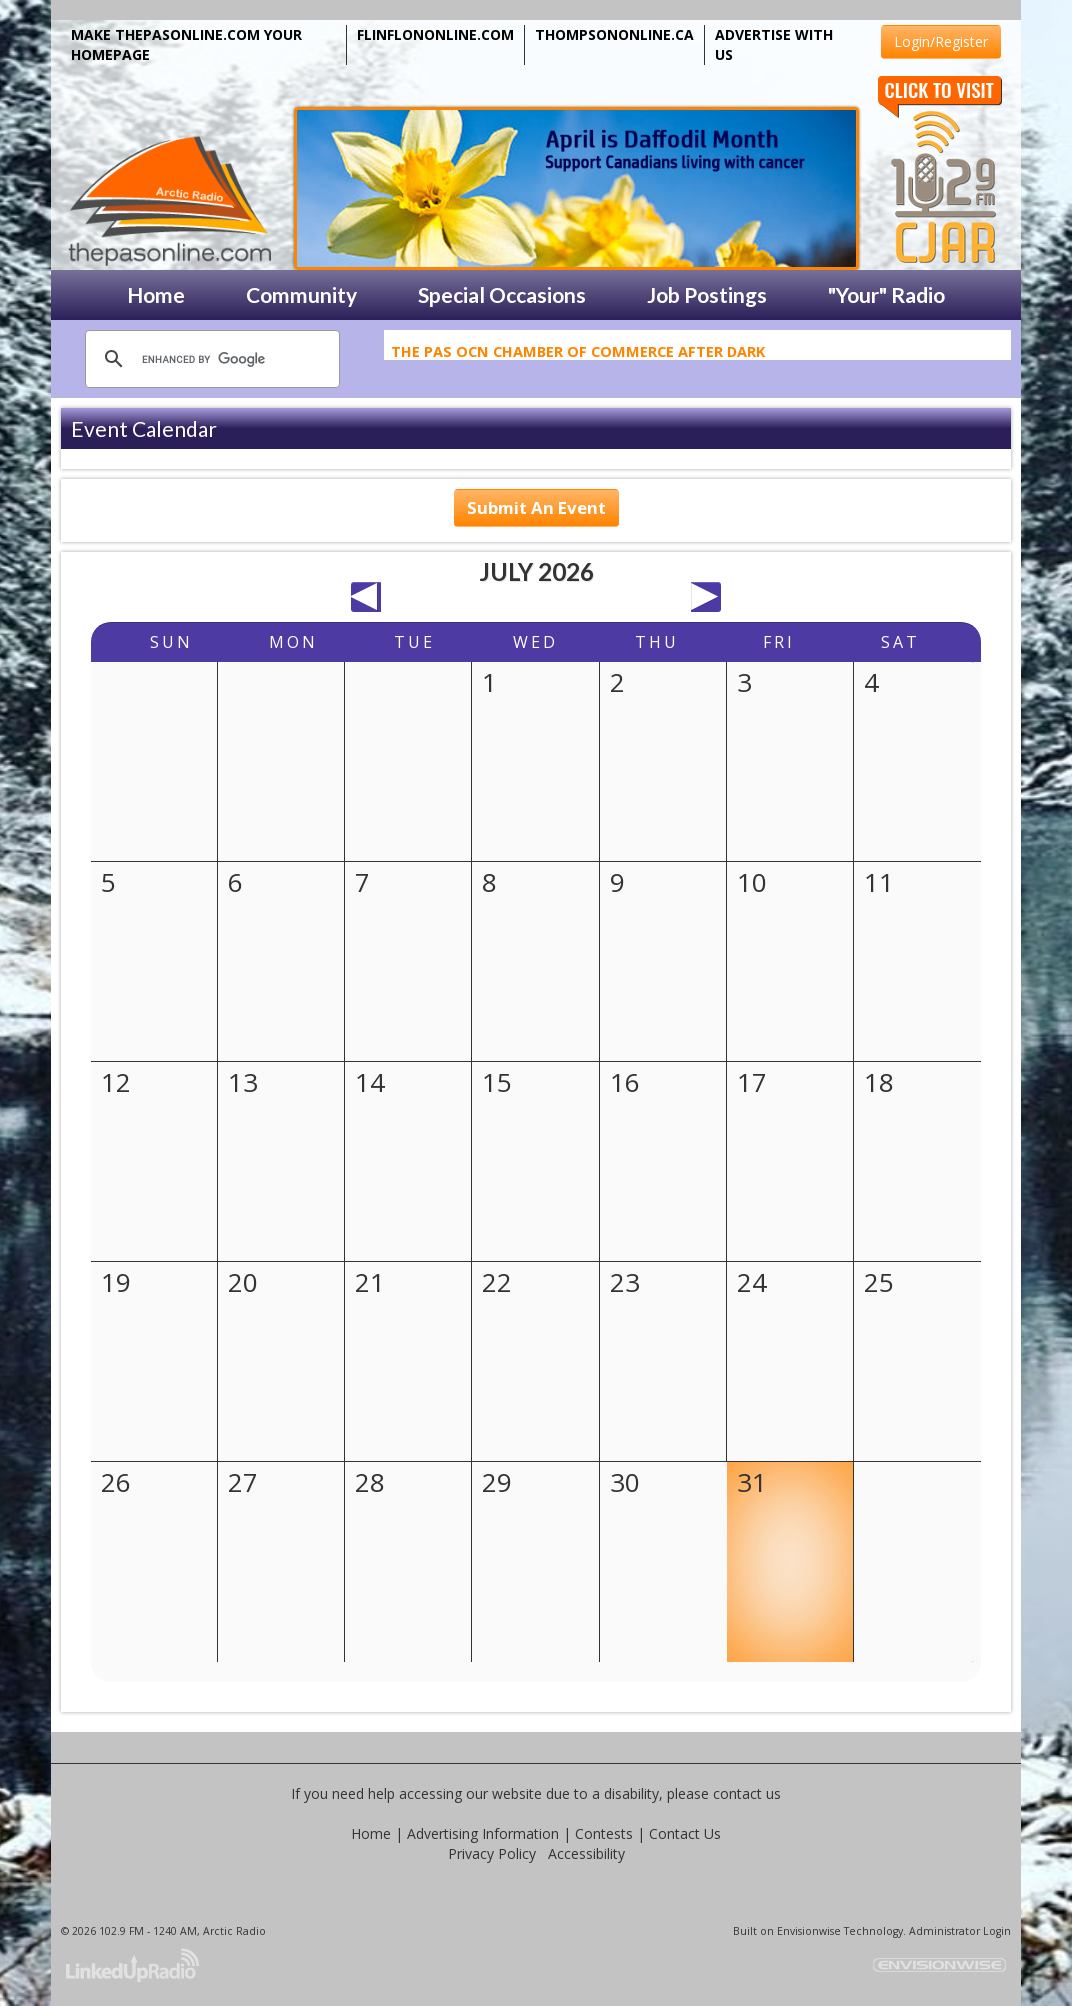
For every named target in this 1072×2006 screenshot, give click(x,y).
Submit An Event (536, 507)
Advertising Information (483, 1833)
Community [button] (301, 294)
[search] (209, 359)
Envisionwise (809, 1931)
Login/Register (941, 41)
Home (371, 1833)
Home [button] (156, 294)
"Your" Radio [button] (886, 294)
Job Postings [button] (707, 294)
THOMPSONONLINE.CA (614, 34)
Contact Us (685, 1833)
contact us (747, 1793)
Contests (604, 1833)
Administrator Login (960, 1931)
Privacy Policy (492, 1853)
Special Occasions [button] (502, 294)
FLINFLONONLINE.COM (435, 34)
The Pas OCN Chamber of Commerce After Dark (578, 355)
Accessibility (586, 1853)
